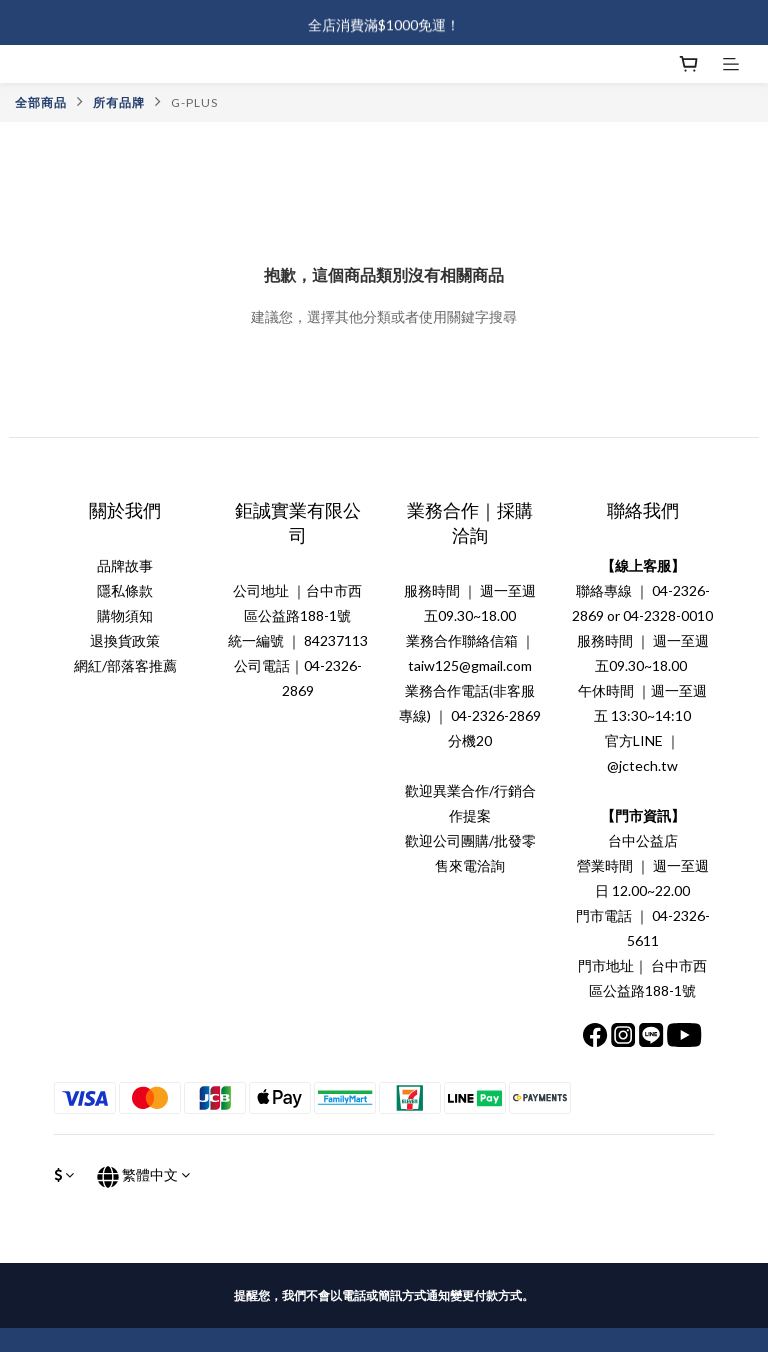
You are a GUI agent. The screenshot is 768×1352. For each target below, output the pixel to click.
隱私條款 (125, 590)
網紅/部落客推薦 (125, 665)
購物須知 (125, 615)
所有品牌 (119, 102)
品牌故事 (125, 565)
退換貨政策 (125, 640)
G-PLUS (194, 102)
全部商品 (41, 102)
